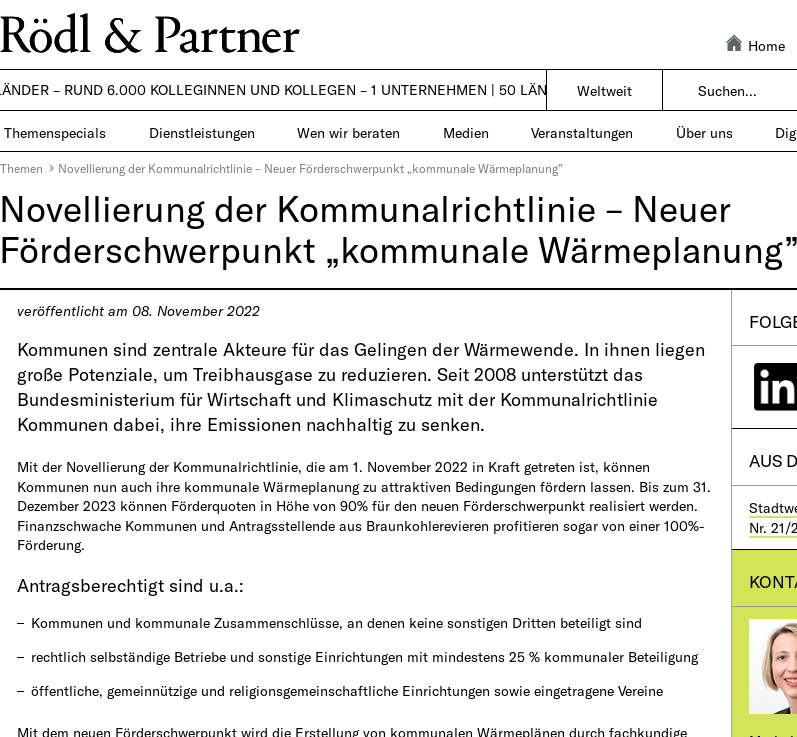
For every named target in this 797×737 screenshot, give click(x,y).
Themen (21, 168)
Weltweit (604, 90)
